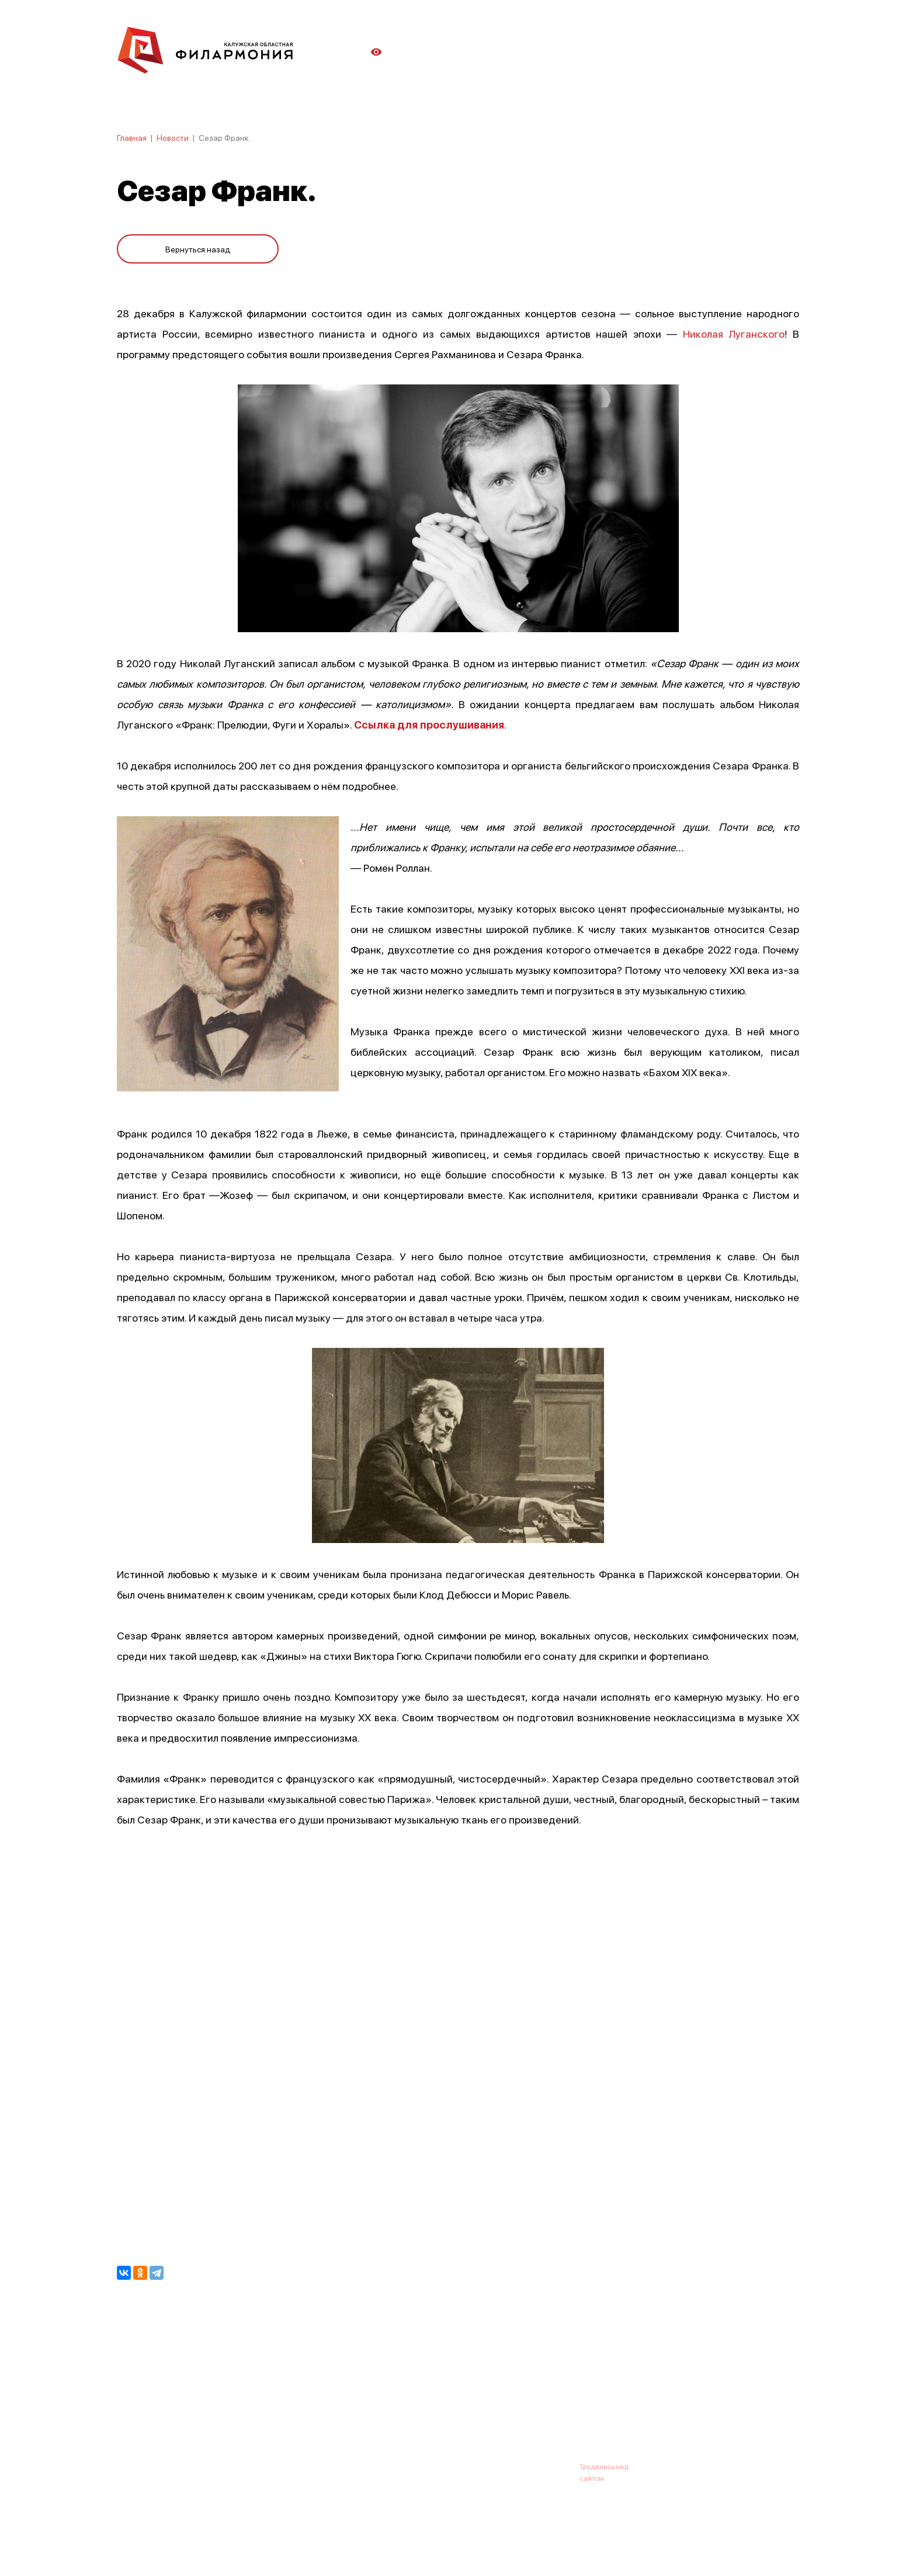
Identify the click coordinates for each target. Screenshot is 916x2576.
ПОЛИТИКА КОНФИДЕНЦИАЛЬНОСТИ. (182, 2536)
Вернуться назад (198, 246)
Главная (132, 137)
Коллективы (432, 2409)
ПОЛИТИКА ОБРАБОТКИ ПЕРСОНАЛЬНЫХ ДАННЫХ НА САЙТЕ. (222, 2548)
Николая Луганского (734, 333)
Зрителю (491, 2409)
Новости (173, 137)
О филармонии (192, 2409)
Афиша (130, 2409)
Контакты (546, 2409)
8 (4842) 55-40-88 (418, 2466)
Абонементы (316, 2409)
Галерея (375, 2409)
